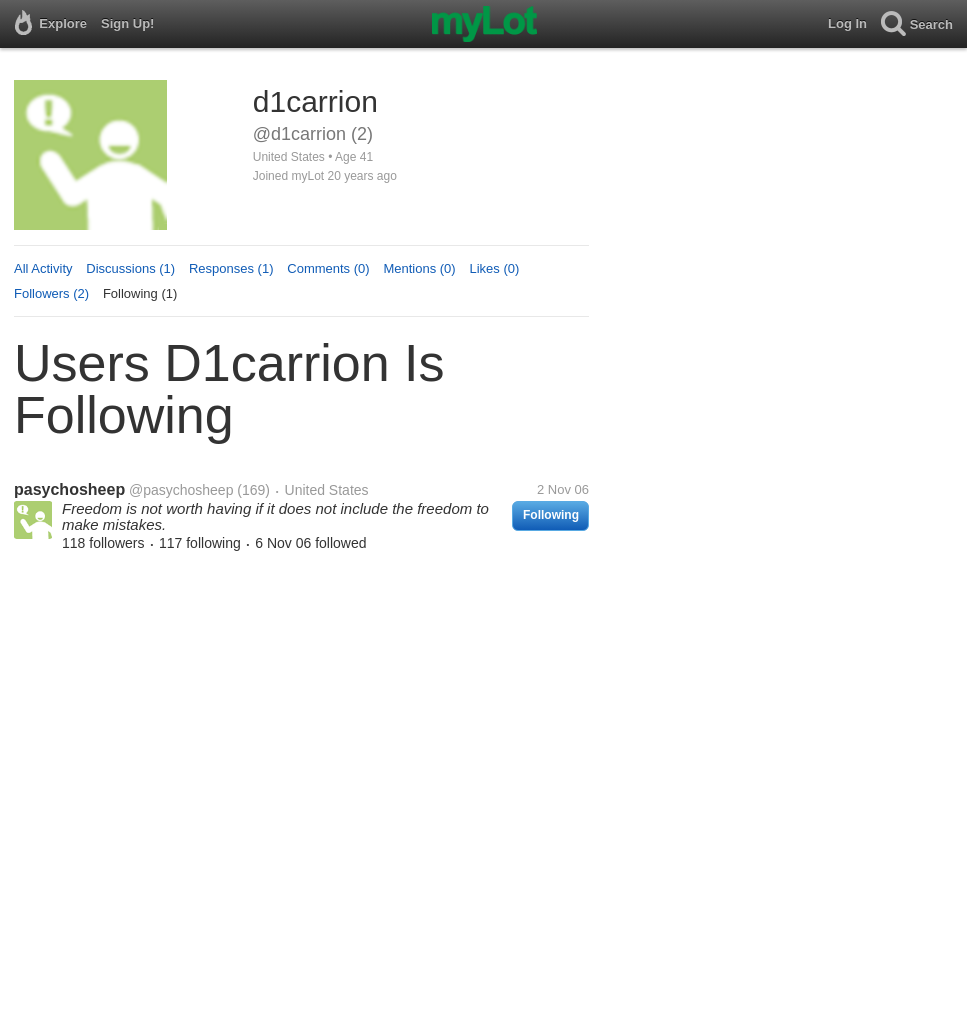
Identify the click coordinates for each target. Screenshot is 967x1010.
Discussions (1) (130, 268)
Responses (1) (231, 268)
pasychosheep (69, 489)
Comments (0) (328, 268)
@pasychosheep (181, 490)
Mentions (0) (419, 268)
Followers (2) (51, 293)
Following (551, 515)
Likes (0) (494, 268)
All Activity (43, 268)
